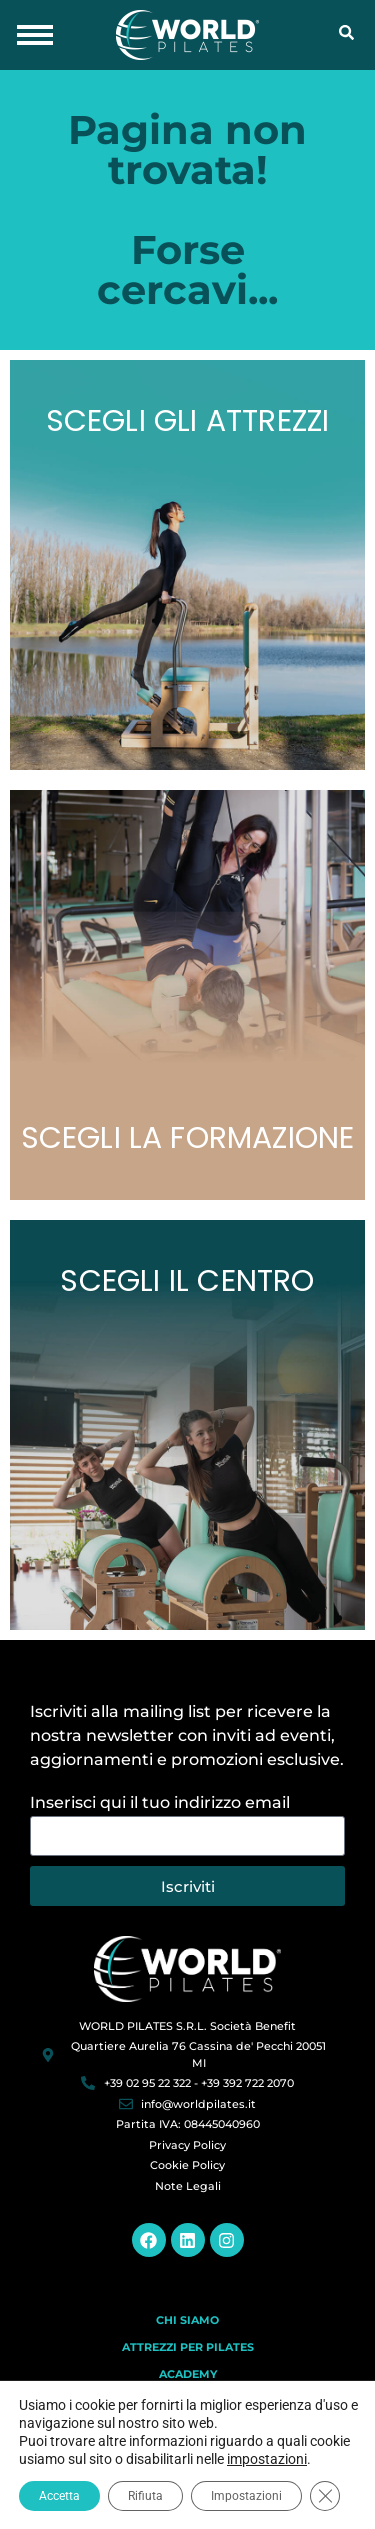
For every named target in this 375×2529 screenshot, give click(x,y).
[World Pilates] (187, 1968)
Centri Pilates (188, 2401)
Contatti (187, 2428)
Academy (188, 2374)
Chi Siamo (187, 2320)
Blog (188, 2455)
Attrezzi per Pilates (188, 2347)
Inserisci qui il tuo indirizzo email (160, 1803)
